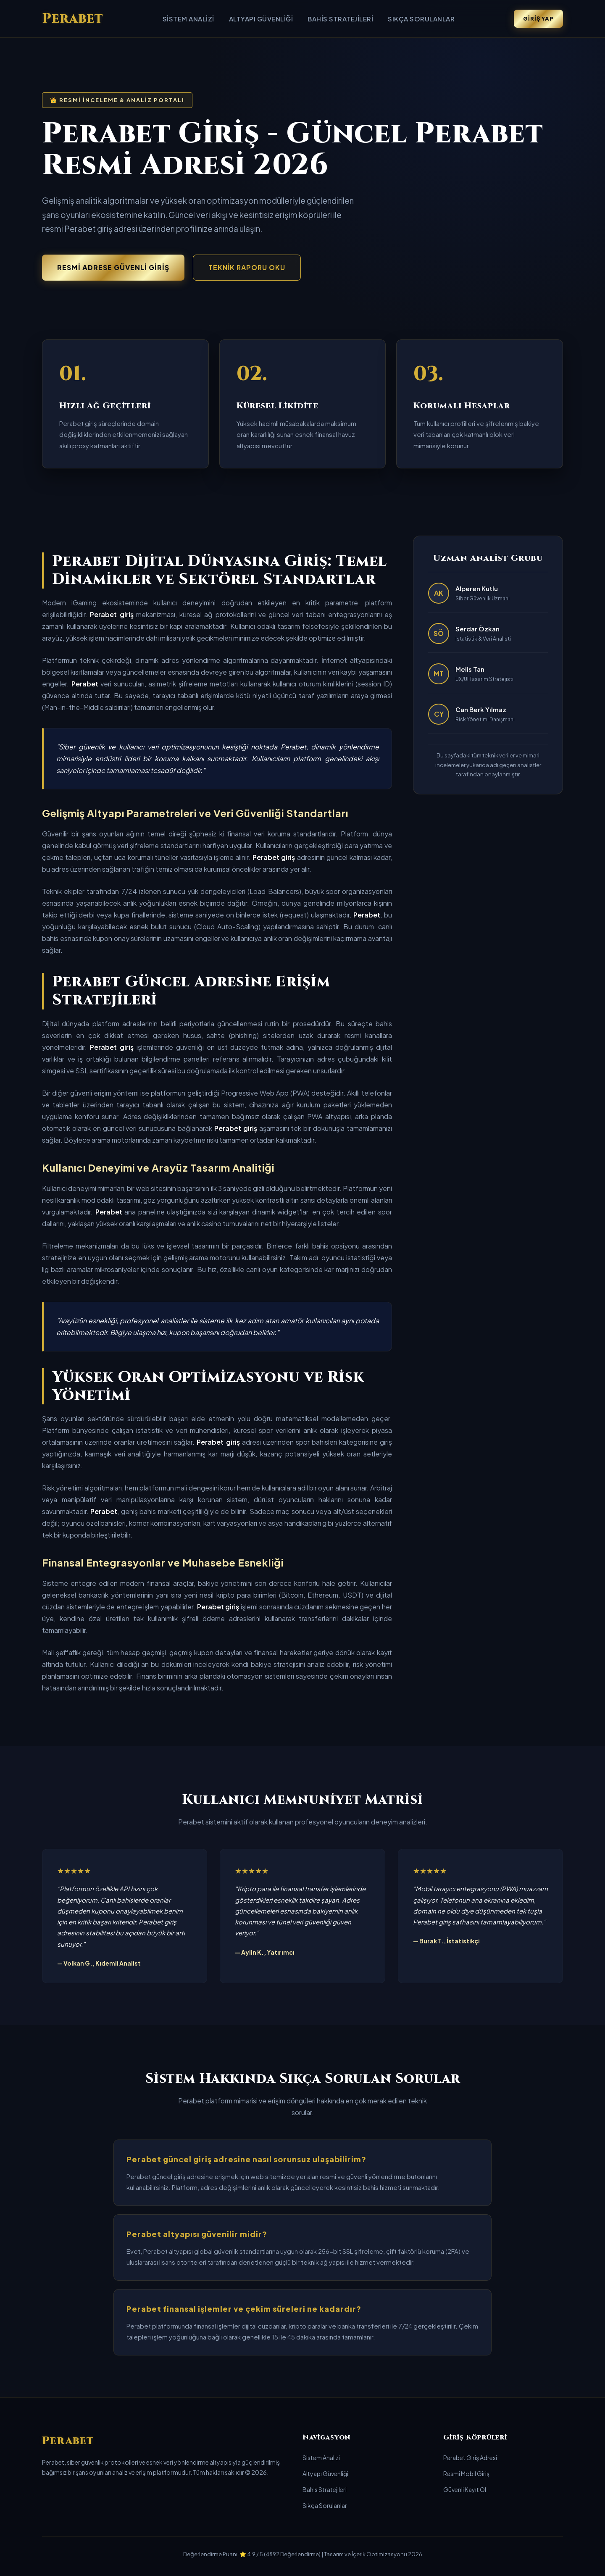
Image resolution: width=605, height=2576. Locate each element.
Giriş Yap (538, 18)
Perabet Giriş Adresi (470, 2457)
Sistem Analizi (188, 19)
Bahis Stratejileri (340, 19)
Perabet (72, 19)
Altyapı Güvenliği (261, 19)
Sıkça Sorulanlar (421, 19)
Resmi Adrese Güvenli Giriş (113, 267)
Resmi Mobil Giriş (466, 2473)
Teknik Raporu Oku (246, 267)
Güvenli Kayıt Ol (464, 2489)
